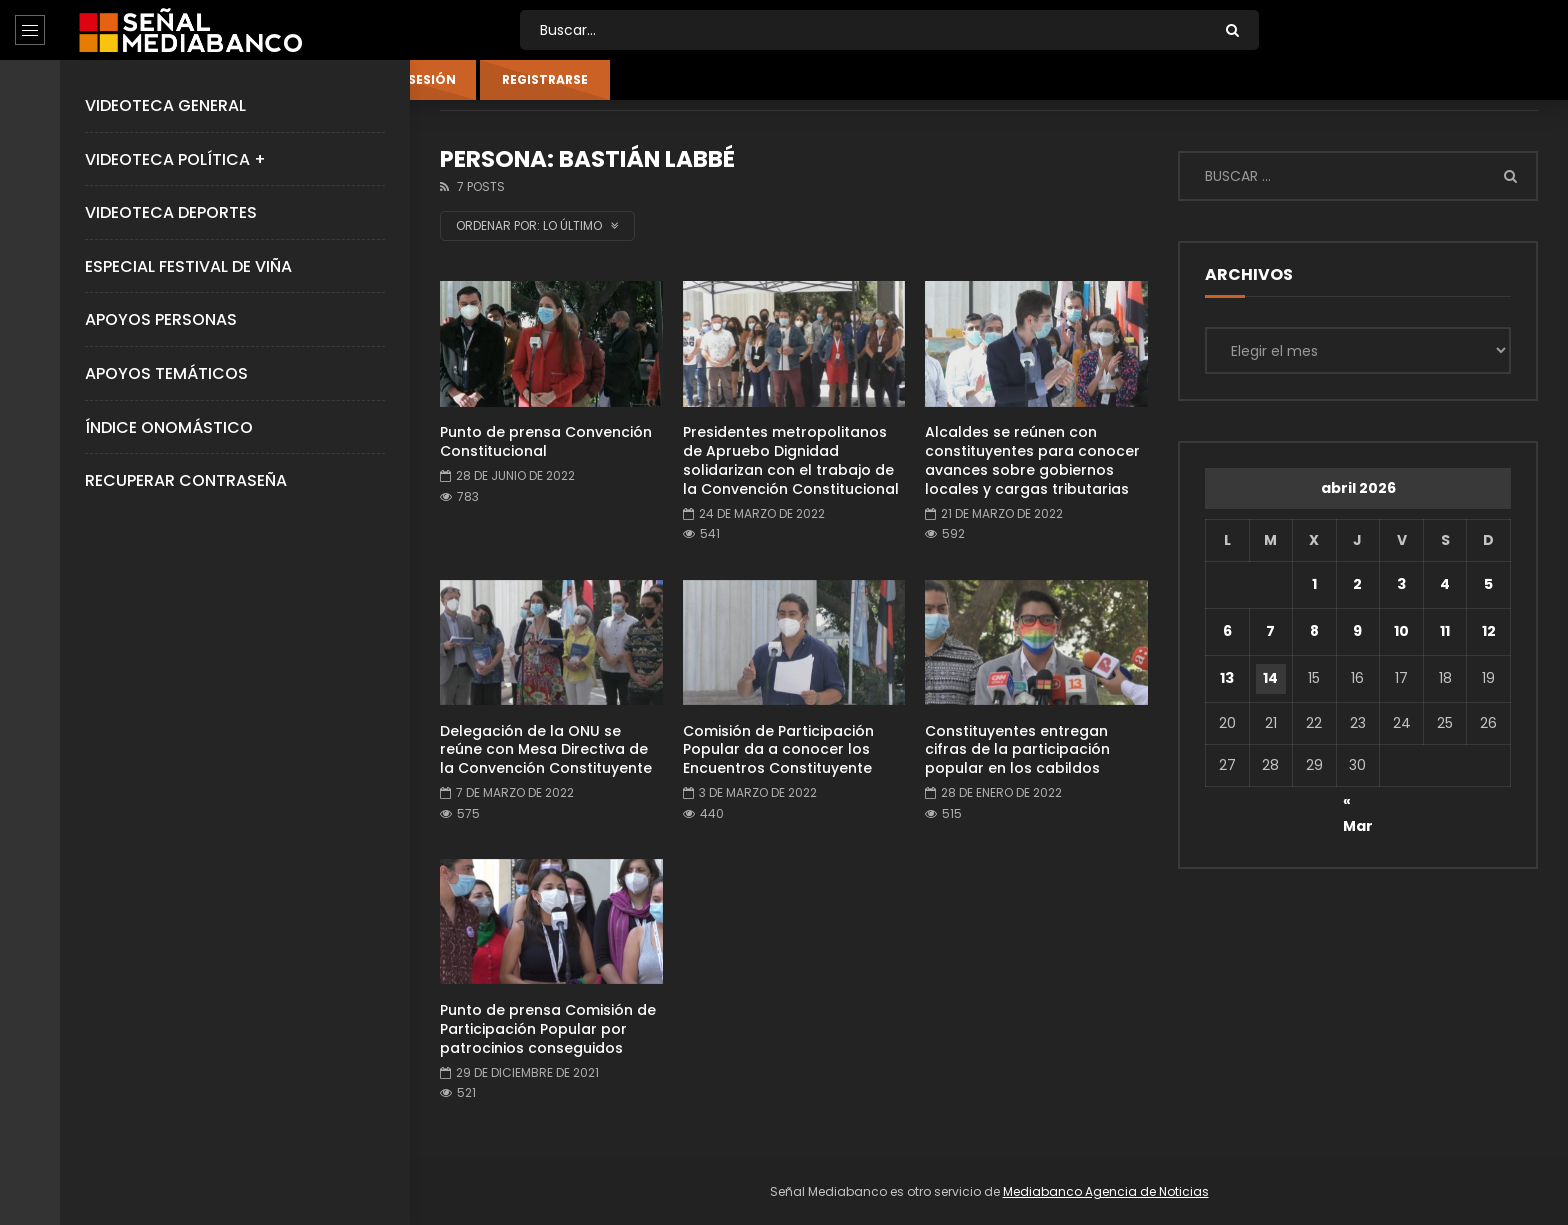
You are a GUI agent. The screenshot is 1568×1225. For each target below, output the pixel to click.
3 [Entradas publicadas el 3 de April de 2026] (1401, 584)
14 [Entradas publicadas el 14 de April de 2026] (1270, 678)
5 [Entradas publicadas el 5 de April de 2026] (1488, 584)
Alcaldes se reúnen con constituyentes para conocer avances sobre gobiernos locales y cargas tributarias (1032, 460)
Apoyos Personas (161, 319)
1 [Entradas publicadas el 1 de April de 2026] (1314, 584)
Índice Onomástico (169, 427)
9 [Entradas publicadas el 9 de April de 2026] (1357, 631)
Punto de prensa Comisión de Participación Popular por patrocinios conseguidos (548, 1029)
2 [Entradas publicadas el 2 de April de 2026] (1357, 584)
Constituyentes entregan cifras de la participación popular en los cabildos (1017, 750)
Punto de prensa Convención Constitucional (546, 441)
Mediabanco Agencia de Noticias (1106, 1191)
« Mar (1358, 804)
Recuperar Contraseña (186, 480)
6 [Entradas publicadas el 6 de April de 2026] (1227, 631)
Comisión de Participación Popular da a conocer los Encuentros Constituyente (778, 750)
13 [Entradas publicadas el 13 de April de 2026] (1227, 678)
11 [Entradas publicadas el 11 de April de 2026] (1445, 631)
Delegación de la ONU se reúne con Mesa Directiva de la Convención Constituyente (546, 750)
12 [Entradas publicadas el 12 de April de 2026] (1489, 631)
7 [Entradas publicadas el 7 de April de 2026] (1270, 631)
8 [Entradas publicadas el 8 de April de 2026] (1314, 631)
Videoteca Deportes (171, 212)
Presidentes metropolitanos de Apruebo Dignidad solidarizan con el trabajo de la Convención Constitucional (791, 460)
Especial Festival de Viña (188, 266)
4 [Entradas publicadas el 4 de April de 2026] (1445, 584)
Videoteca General (165, 105)
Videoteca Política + (175, 159)
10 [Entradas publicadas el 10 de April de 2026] (1401, 631)
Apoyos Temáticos (166, 373)
